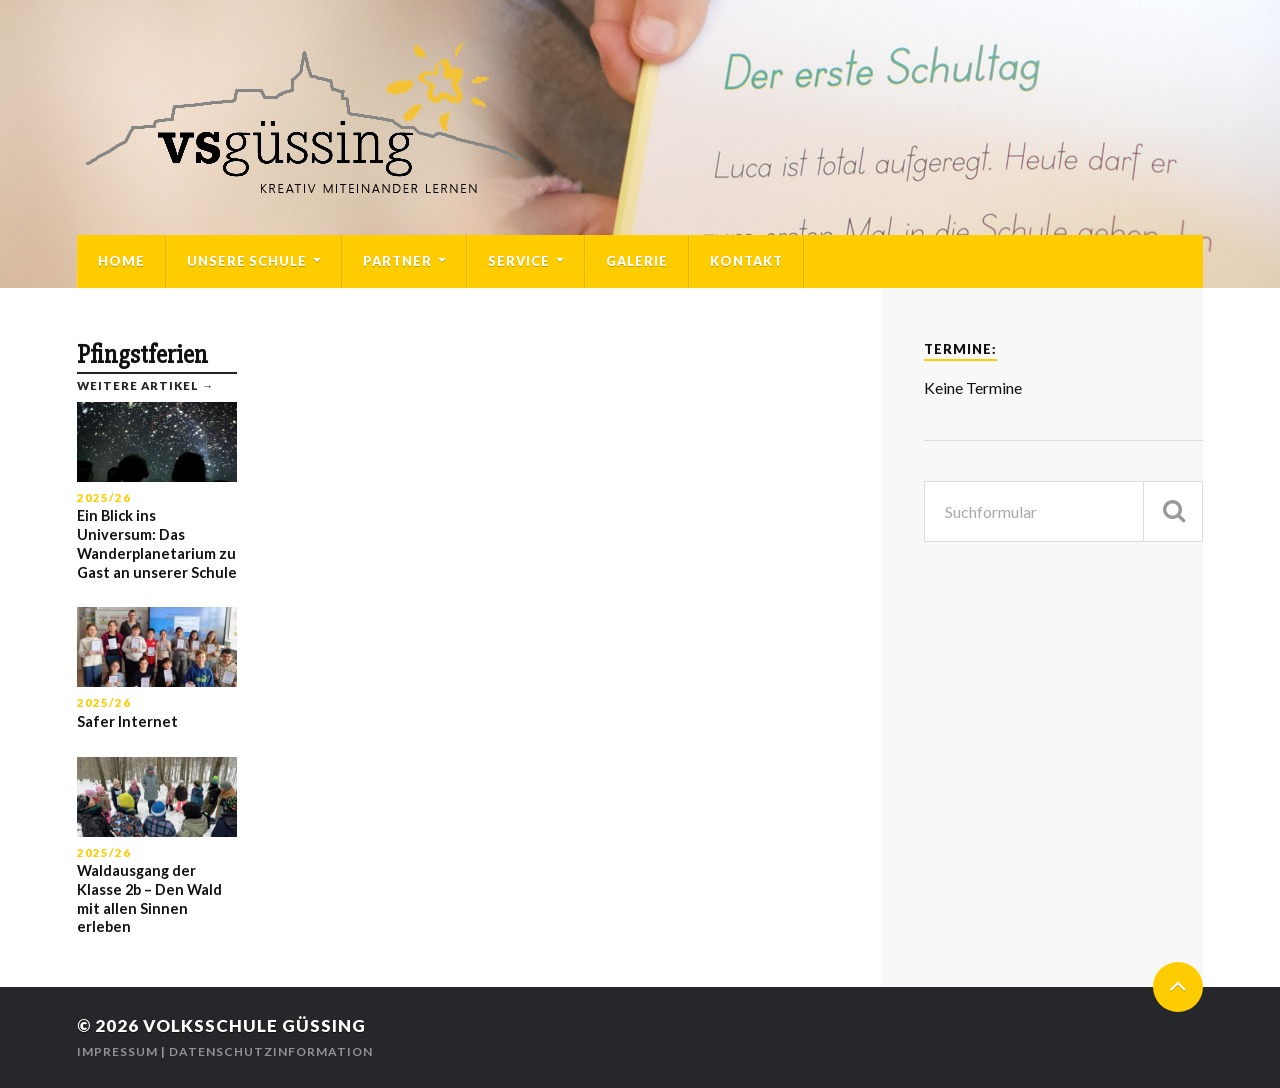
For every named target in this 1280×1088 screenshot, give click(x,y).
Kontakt (746, 261)
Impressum (117, 1051)
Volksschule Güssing (254, 1025)
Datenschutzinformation (271, 1051)
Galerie (637, 261)
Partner (397, 261)
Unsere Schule (247, 261)
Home (121, 261)
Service (519, 261)
